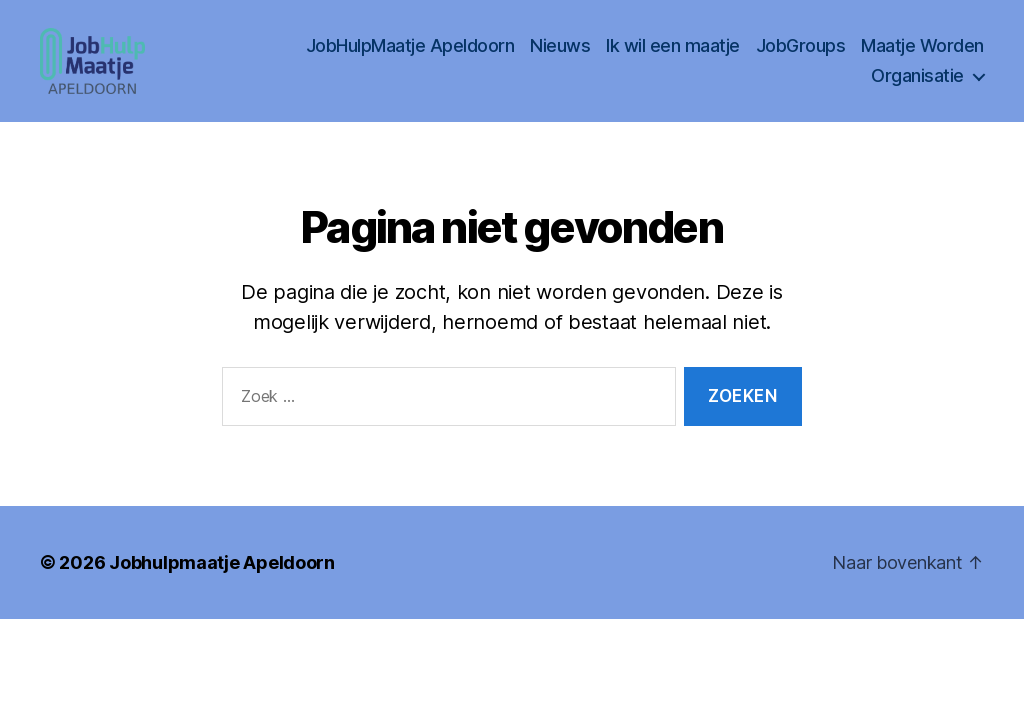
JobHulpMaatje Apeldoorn (410, 55)
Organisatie (917, 85)
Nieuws (560, 55)
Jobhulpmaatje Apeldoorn (222, 581)
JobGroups (801, 55)
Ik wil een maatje (673, 55)
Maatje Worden (922, 55)
